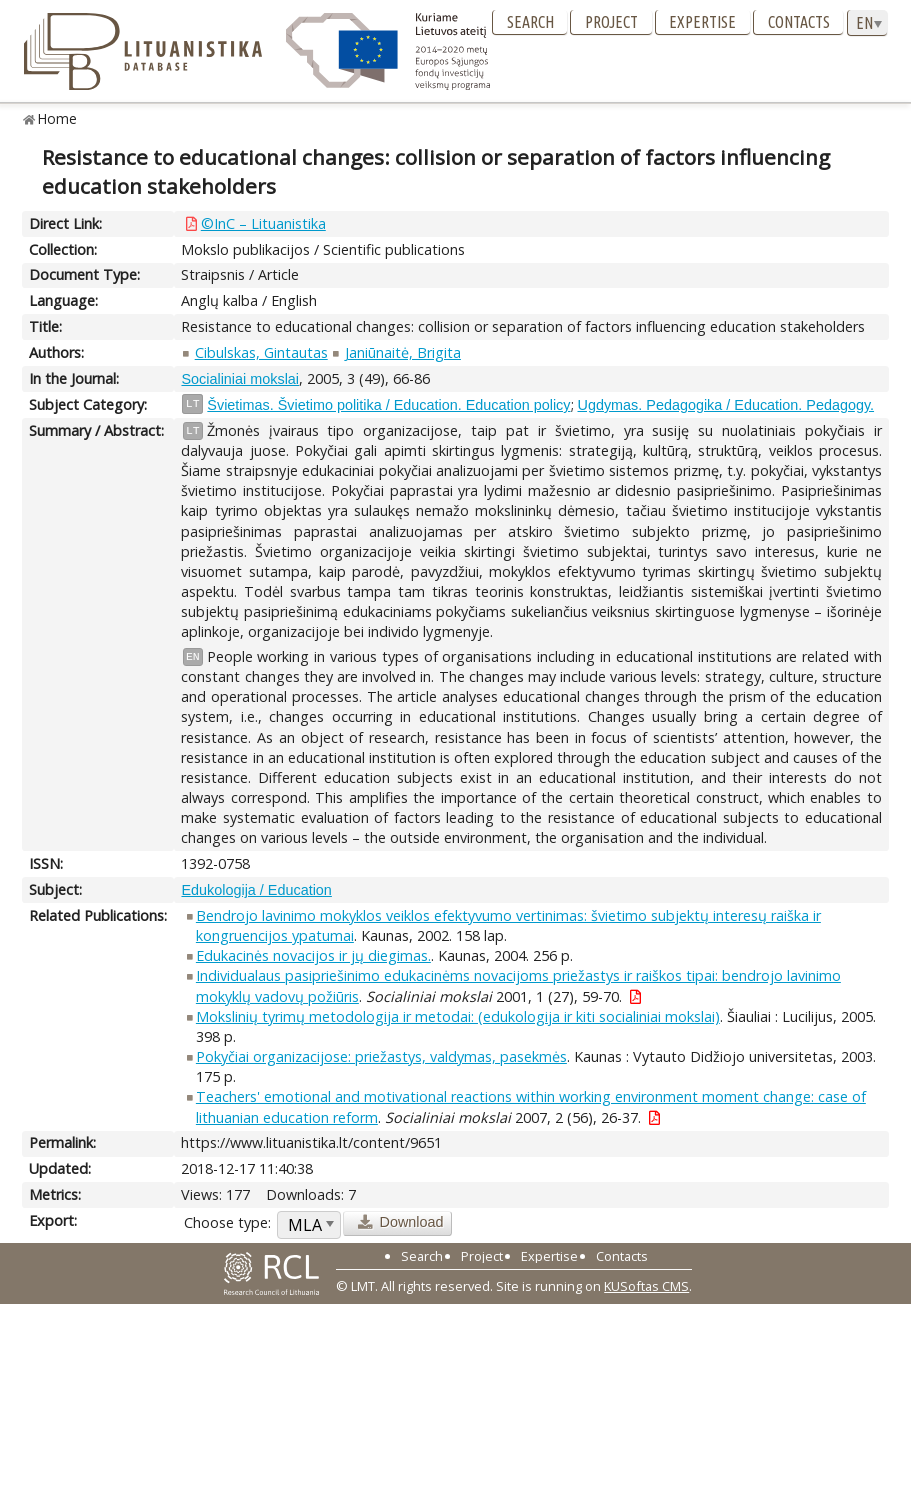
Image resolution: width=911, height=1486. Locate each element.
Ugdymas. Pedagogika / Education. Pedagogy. (726, 405)
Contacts (799, 22)
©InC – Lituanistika (263, 223)
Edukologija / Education (256, 890)
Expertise (702, 22)
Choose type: (227, 1222)
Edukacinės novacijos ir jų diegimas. (313, 955)
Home (57, 118)
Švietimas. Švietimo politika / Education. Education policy (388, 405)
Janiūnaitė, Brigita (403, 352)
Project (611, 22)
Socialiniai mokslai (240, 379)
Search (530, 22)
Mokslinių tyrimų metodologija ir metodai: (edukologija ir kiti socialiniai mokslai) (458, 1016)
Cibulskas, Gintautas (261, 352)
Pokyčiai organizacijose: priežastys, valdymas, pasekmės (381, 1056)
